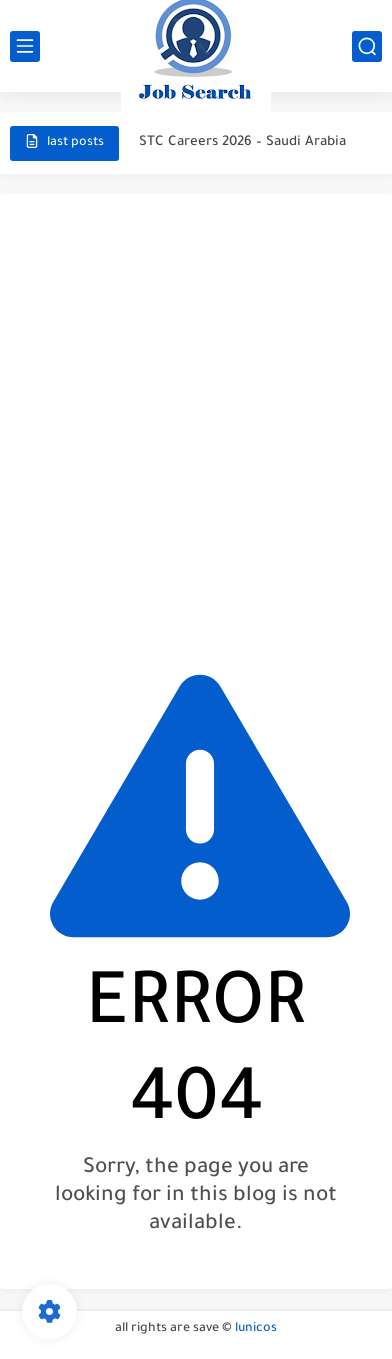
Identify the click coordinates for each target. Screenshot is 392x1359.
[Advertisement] (196, 420)
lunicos (256, 1329)
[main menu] (25, 46)
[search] (367, 46)
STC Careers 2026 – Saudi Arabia (242, 142)
